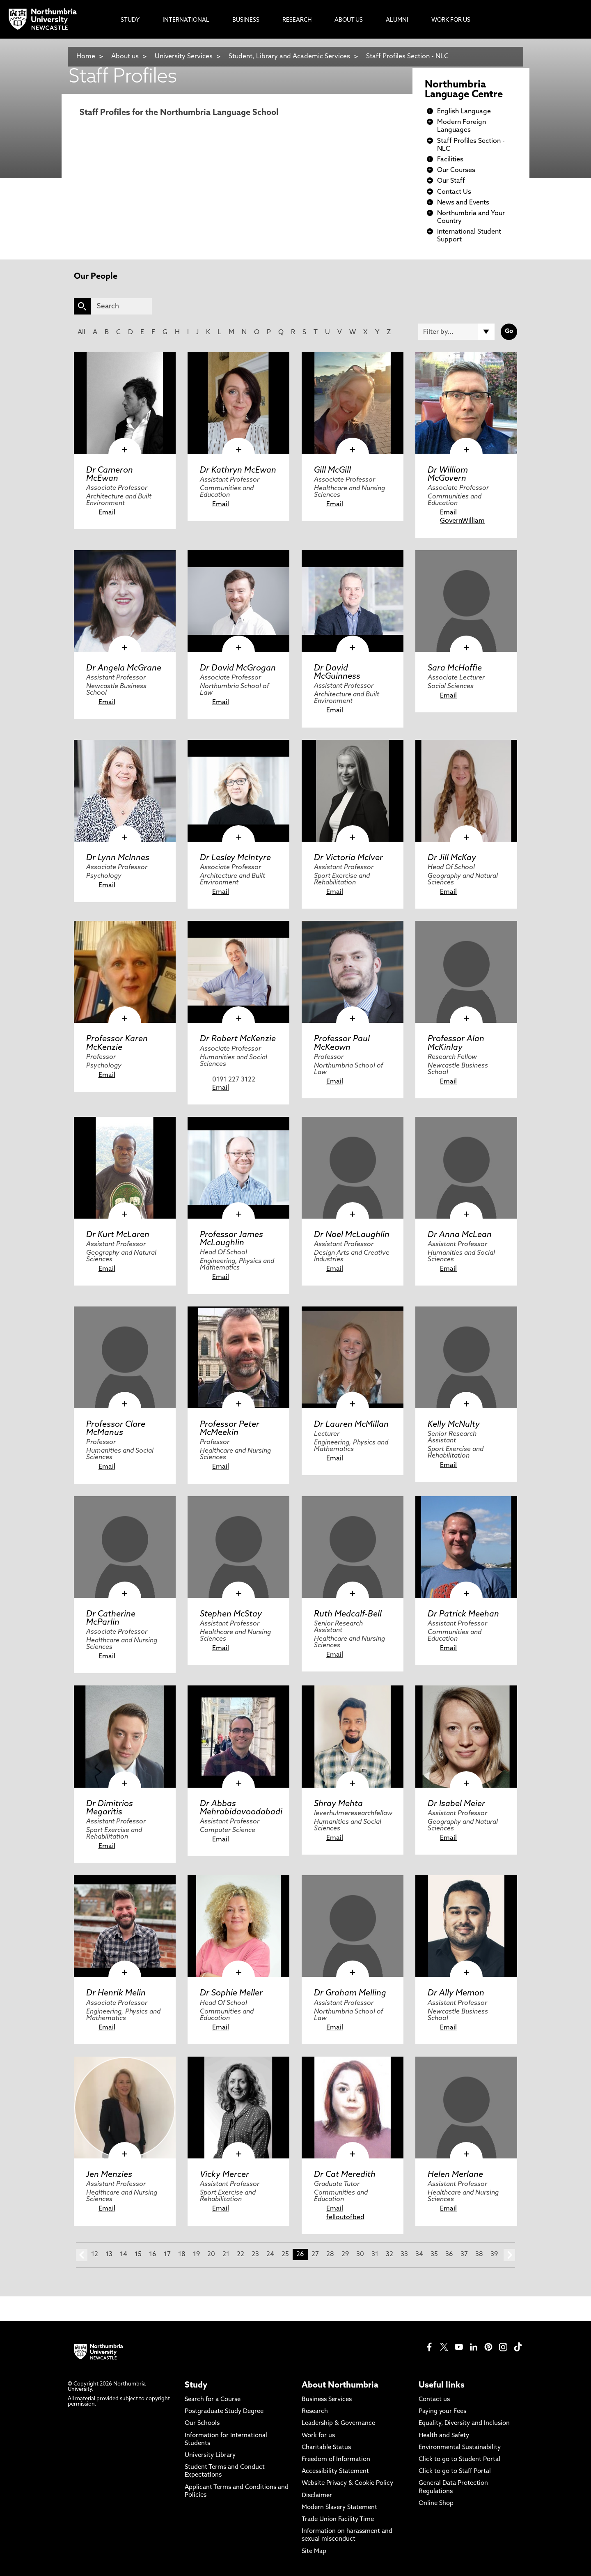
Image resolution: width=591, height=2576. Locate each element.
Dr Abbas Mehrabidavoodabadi (241, 1808)
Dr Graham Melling (350, 1993)
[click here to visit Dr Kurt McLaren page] (125, 1168)
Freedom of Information (336, 2460)
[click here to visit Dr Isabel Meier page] (466, 1736)
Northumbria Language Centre (464, 90)
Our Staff (451, 181)
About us (125, 56)
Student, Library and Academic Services (289, 56)
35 (434, 2254)
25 (285, 2254)
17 (167, 2254)
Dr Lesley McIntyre (235, 858)
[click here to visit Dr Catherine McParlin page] (125, 1547)
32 (389, 2254)
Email (106, 513)
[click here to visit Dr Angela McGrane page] (125, 601)
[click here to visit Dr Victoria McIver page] (352, 791)
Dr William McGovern (448, 474)
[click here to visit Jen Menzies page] (125, 2107)
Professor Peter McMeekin (229, 1429)
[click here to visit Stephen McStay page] (238, 1547)
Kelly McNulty (454, 1425)
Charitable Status (326, 2448)
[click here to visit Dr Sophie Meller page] (238, 1926)
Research (315, 2411)
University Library (210, 2455)
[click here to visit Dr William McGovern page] (466, 403)
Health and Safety (444, 2436)
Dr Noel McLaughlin (351, 1235)
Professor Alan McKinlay (456, 1043)
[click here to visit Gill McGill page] (352, 403)
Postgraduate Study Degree (224, 2411)
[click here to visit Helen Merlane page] (466, 2107)
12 (94, 2254)
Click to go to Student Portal (459, 2460)
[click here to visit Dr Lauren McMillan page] (352, 1357)
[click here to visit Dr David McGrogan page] (238, 601)
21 (225, 2254)
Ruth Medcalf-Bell (348, 1614)
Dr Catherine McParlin (110, 1618)
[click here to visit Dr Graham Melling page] (352, 1926)
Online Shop (436, 2503)
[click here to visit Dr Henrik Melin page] (125, 1926)
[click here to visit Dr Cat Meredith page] (352, 2107)
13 (108, 2254)
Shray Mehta (338, 1804)
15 (138, 2254)
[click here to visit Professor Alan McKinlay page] (466, 972)
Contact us (434, 2400)
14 (123, 2254)
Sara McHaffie (455, 668)
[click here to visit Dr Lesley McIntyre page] (238, 791)
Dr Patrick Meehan (463, 1614)
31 (374, 2254)
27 (315, 2254)
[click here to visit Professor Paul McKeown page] (352, 972)
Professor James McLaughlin (231, 1239)
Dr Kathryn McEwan (238, 470)
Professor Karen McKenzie (117, 1043)
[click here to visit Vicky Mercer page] (238, 2107)
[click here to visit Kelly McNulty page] (466, 1357)
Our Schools (202, 2423)
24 (270, 2254)
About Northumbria (340, 2385)
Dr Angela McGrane (123, 668)
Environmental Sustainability (460, 2448)
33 (404, 2254)
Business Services (327, 2400)
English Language (464, 111)
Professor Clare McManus (115, 1429)
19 (196, 2254)
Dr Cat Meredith (345, 2175)
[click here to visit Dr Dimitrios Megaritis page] (125, 1736)
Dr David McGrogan (238, 668)
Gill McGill (332, 470)
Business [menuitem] (245, 20)
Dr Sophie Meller (231, 1993)
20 (211, 2254)
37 (464, 2254)
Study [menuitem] (130, 20)
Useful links (442, 2385)
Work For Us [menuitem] (450, 20)
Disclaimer (317, 2496)
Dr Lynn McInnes (117, 858)
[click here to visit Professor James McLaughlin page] (238, 1168)
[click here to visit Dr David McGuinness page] (352, 601)
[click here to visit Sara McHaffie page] (466, 601)
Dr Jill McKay (452, 858)
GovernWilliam (462, 521)
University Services (184, 56)
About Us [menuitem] (348, 20)
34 (419, 2254)
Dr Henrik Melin (116, 1993)
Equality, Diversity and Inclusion (464, 2423)
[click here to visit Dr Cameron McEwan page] (125, 403)
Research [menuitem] (297, 20)
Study (196, 2385)
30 (360, 2254)
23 (255, 2254)
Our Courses (456, 170)
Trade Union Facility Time (338, 2519)
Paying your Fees (442, 2411)
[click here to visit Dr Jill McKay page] (466, 791)
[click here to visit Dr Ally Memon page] (466, 1926)
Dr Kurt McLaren (117, 1235)
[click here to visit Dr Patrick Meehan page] (466, 1547)
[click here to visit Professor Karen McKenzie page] (125, 972)
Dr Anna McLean (460, 1235)
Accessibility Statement (335, 2471)
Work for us (318, 2436)
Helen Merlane (455, 2175)
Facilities (450, 159)
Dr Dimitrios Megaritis (109, 1808)
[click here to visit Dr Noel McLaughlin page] (352, 1168)
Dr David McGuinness (337, 672)
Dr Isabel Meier (456, 1804)
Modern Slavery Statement (339, 2508)
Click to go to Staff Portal (455, 2471)
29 (345, 2254)
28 (330, 2254)
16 (152, 2254)
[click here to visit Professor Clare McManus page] (125, 1357)
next (509, 2255)
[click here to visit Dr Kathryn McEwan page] (238, 403)
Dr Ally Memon (456, 1993)
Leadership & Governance (338, 2423)
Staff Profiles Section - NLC (407, 56)
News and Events (463, 203)
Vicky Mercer (224, 2175)
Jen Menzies (109, 2175)
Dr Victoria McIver (348, 858)
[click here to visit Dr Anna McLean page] (466, 1168)
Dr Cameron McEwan (109, 474)
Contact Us (454, 192)
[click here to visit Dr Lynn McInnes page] (125, 791)
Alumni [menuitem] (397, 20)
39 (494, 2254)
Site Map (314, 2551)
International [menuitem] (186, 20)
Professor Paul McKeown (342, 1043)
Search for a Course (213, 2400)
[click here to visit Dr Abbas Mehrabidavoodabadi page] (238, 1736)
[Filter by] (456, 332)
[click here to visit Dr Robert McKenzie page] (238, 972)
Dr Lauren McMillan (351, 1425)
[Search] (121, 306)
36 (449, 2254)
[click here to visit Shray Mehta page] (352, 1736)
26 (300, 2254)
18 (182, 2254)
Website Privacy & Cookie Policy (347, 2483)
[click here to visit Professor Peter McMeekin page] (238, 1357)
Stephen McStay (231, 1614)
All (81, 332)
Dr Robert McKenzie (238, 1039)
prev (81, 2255)
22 (240, 2254)
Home (85, 56)
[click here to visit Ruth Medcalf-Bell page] (352, 1547)
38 (479, 2254)
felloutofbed (345, 2217)
